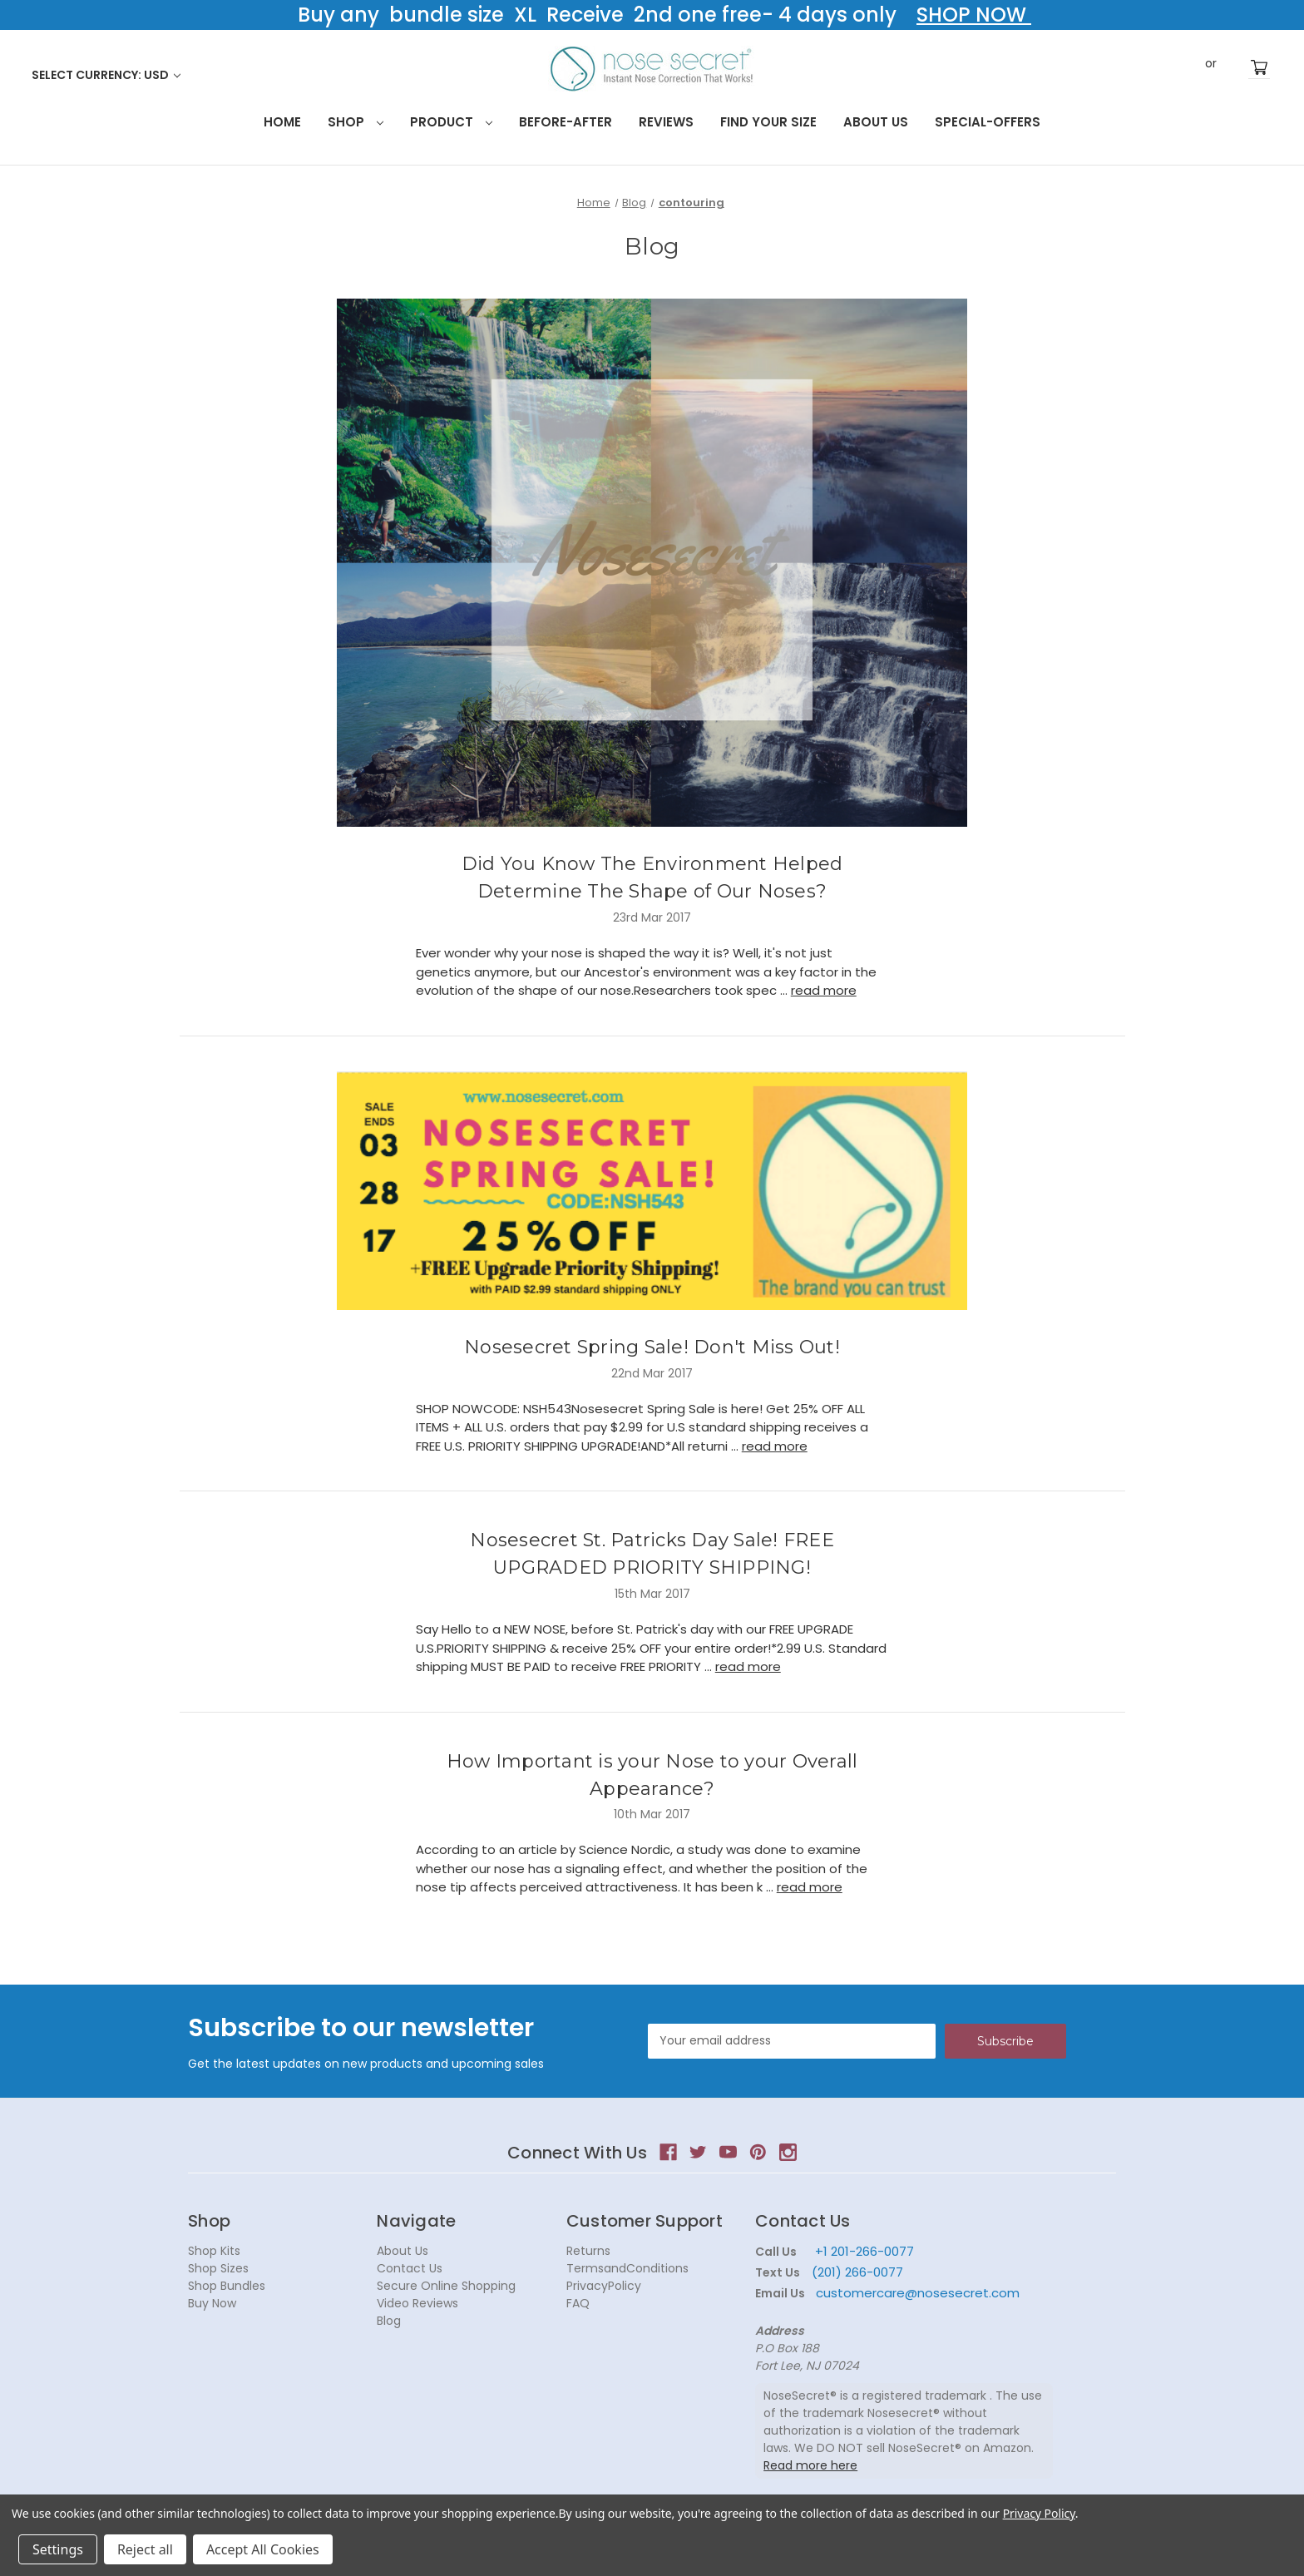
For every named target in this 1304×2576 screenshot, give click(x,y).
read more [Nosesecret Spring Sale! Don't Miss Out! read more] (775, 1446)
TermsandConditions (627, 2268)
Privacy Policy (1039, 2513)
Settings (57, 2549)
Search (1157, 66)
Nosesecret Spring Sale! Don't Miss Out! (652, 1347)
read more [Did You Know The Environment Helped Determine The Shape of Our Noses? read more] (824, 990)
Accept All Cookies (262, 2549)
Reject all (145, 2549)
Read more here (810, 2465)
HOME (282, 122)
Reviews (666, 122)
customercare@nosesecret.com (916, 2293)
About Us (875, 122)
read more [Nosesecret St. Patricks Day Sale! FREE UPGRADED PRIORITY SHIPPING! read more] (748, 1666)
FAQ (578, 2303)
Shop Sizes (218, 2268)
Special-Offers (987, 122)
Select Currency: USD (106, 75)
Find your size (768, 122)
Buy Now (212, 2303)
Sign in (1186, 67)
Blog (389, 2320)
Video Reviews (417, 2303)
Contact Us (409, 2268)
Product (451, 122)
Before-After (565, 122)
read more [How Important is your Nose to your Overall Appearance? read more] (809, 1887)
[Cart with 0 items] (1259, 68)
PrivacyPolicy (603, 2285)
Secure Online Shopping (446, 2285)
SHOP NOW (973, 14)
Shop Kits (214, 2250)
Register (1236, 67)
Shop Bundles (226, 2285)
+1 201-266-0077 (864, 2251)
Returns (588, 2250)
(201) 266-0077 (857, 2272)
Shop (355, 122)
